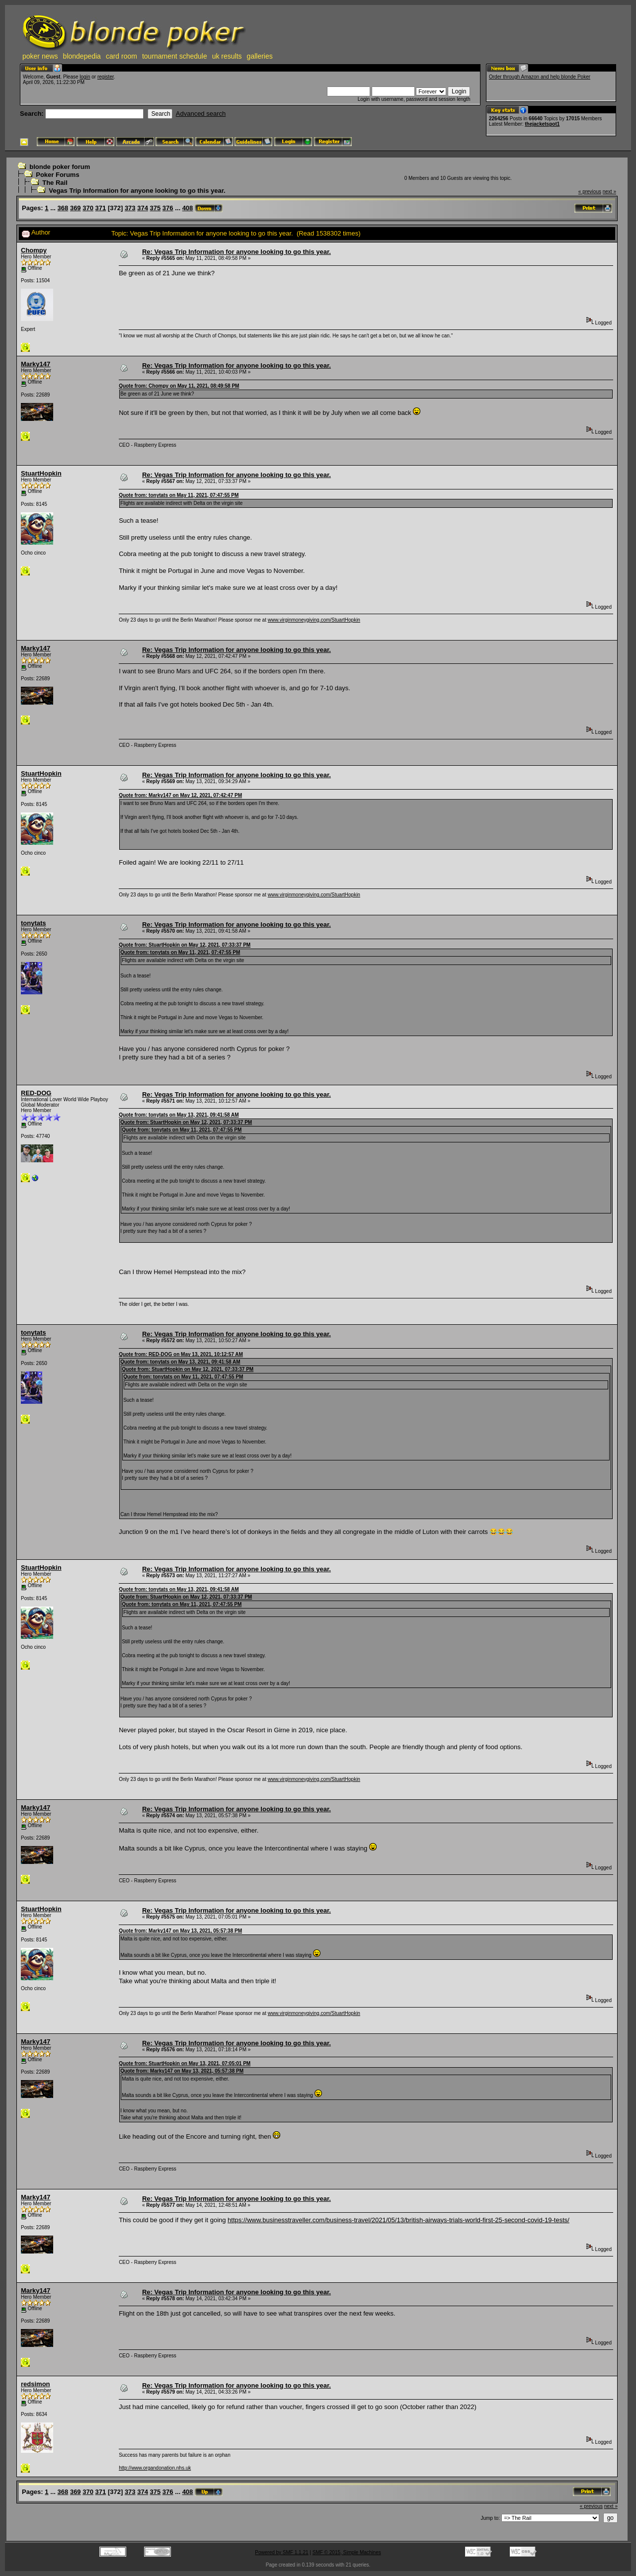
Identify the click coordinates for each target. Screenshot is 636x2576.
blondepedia (82, 56)
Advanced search (201, 113)
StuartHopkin (41, 473)
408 (187, 208)
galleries (260, 56)
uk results (227, 56)
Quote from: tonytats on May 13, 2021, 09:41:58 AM (178, 1115)
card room (121, 56)
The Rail (55, 182)
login (85, 77)
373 (130, 208)
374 (142, 208)
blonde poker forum (59, 166)
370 (87, 208)
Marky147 (35, 364)
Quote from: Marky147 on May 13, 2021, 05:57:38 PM (180, 1930)
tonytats (33, 923)
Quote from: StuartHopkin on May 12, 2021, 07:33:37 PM (184, 945)
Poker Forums (57, 174)
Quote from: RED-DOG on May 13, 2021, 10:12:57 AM (181, 1354)
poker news (40, 56)
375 (155, 208)
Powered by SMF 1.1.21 (281, 2552)
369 (75, 208)
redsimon (35, 2384)
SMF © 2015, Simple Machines (347, 2552)
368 (63, 208)
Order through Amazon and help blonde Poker (539, 77)
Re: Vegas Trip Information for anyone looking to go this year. (236, 251)
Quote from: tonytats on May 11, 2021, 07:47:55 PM (178, 495)
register (105, 77)
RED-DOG (36, 1093)
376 (167, 208)
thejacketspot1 (542, 124)
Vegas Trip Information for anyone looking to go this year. (137, 190)
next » (609, 191)
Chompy (34, 250)
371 (100, 208)
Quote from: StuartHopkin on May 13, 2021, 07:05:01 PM (184, 2063)
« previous (589, 191)
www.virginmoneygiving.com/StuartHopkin (314, 620)
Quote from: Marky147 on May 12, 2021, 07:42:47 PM (180, 795)
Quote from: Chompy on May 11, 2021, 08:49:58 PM (179, 386)
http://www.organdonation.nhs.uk (155, 2468)
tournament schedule (174, 56)
